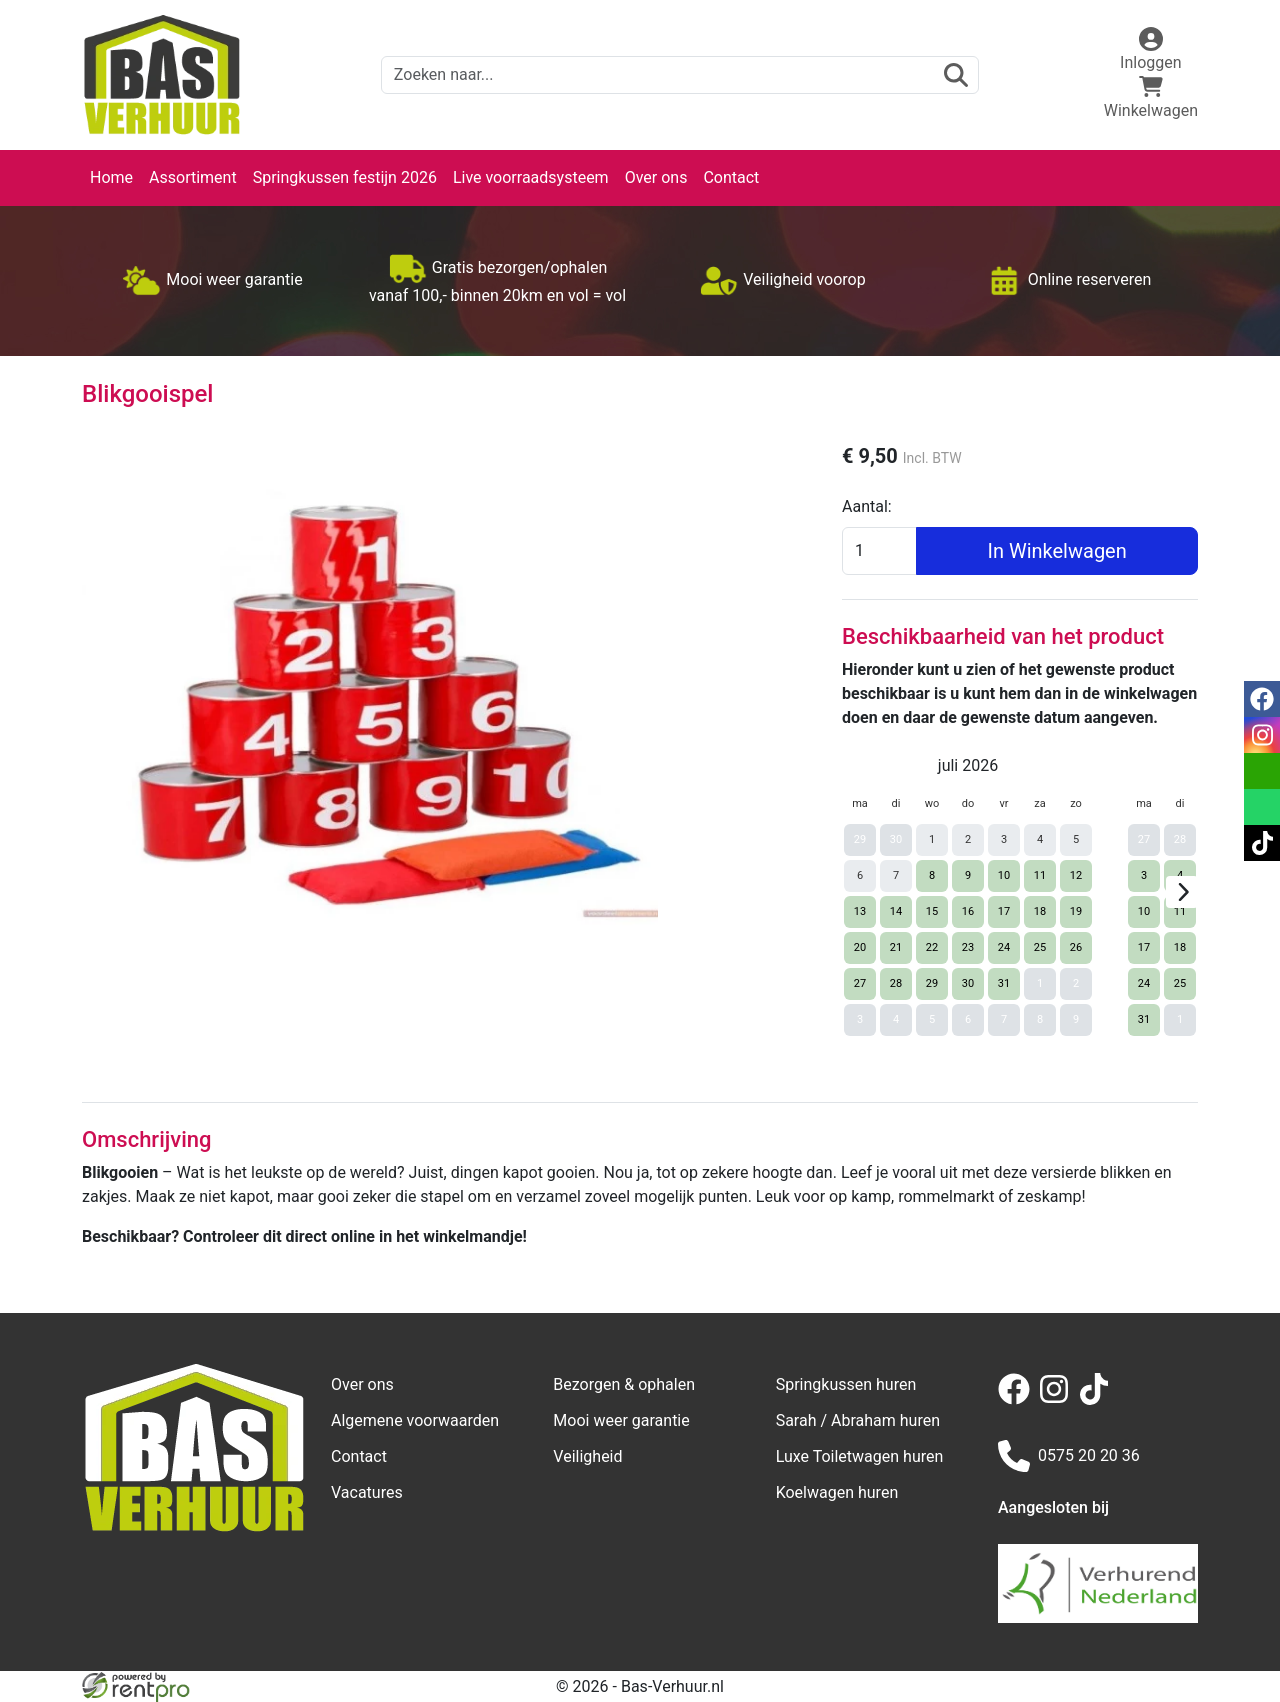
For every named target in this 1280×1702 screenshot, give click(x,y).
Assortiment (193, 177)
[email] (1262, 771)
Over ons (656, 177)
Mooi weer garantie (621, 1420)
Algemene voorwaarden (415, 1420)
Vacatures (367, 1492)
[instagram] (1058, 1399)
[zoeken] (956, 75)
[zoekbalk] (680, 75)
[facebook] (1018, 1399)
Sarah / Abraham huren (858, 1420)
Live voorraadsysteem (531, 177)
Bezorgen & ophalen (624, 1384)
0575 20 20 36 (1069, 1456)
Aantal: (867, 506)
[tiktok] (1098, 1399)
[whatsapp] (1262, 807)
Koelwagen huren (837, 1492)
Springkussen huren (846, 1384)
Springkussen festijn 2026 (345, 177)
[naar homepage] (162, 75)
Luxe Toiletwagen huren (860, 1456)
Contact (731, 177)
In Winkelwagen (1056, 551)
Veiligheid (587, 1456)
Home (111, 177)
